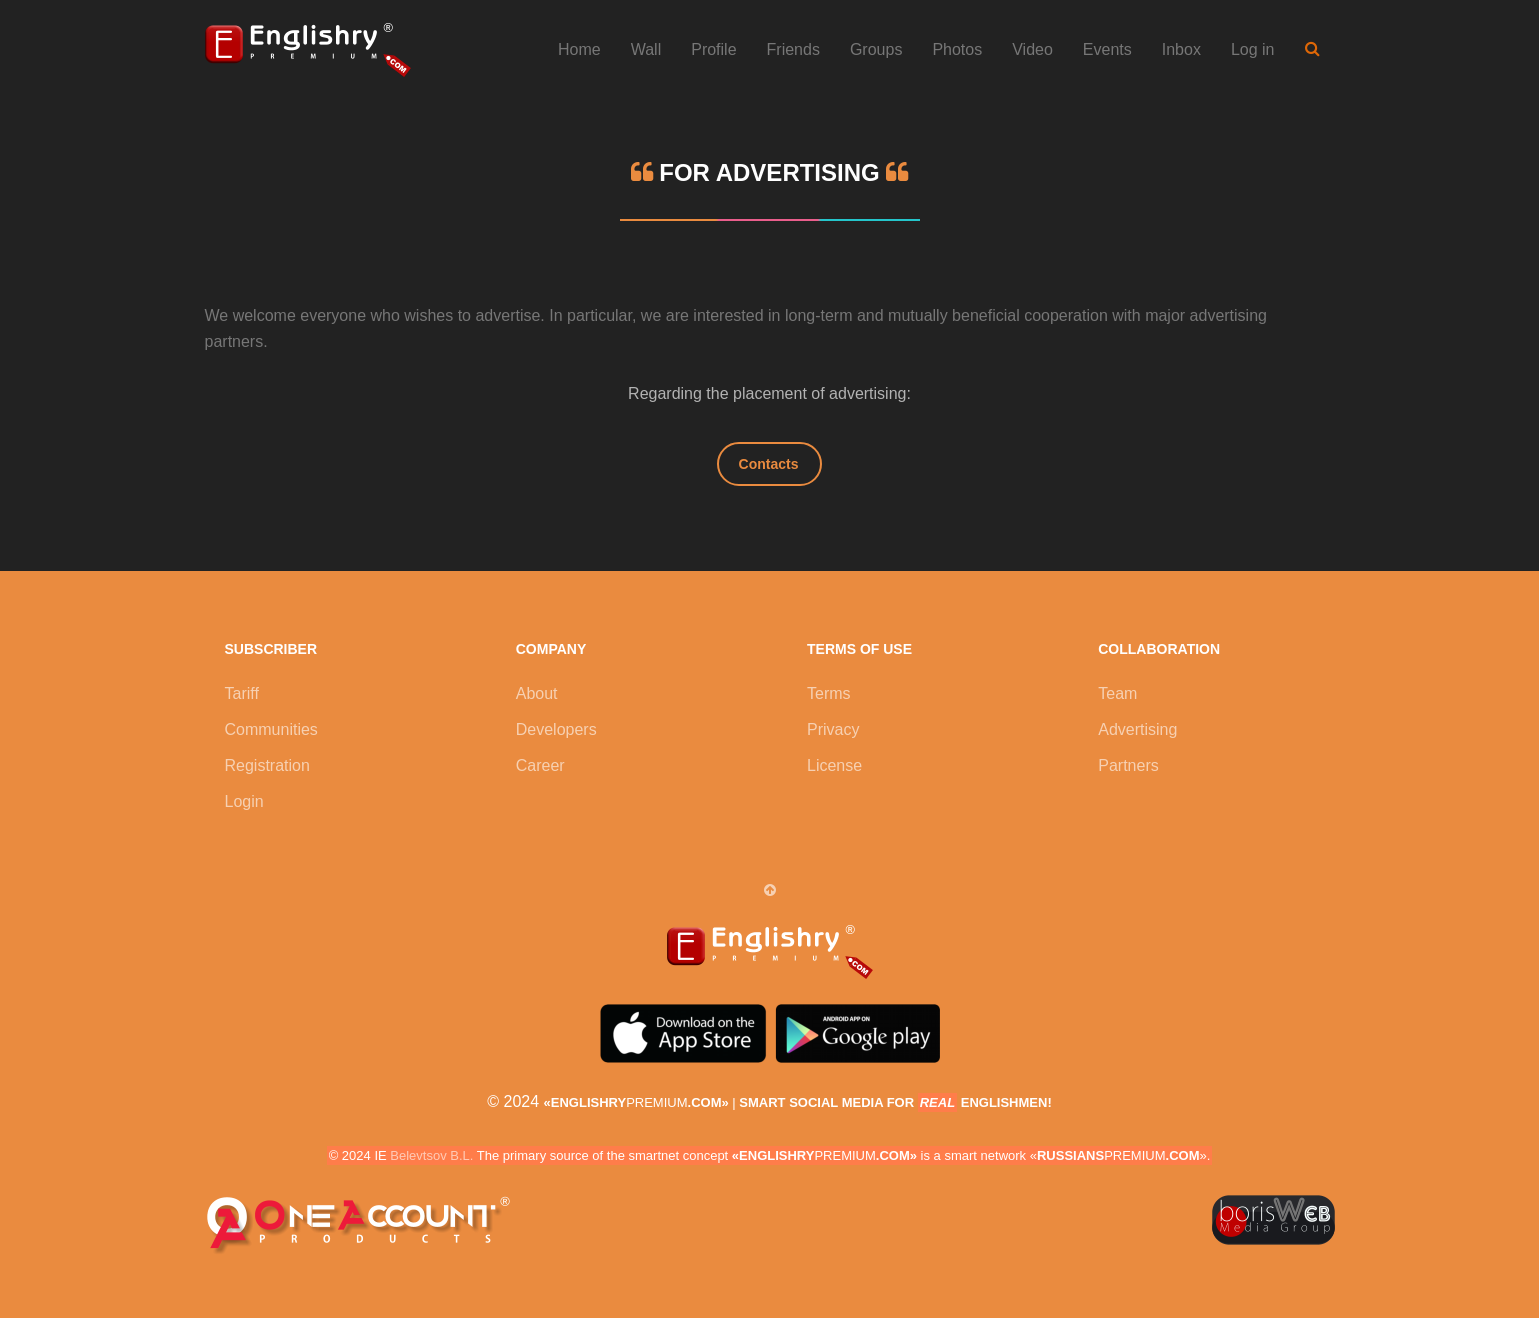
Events (1107, 49)
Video (1032, 49)
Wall (646, 49)
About (537, 693)
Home (579, 49)
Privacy (833, 729)
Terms (829, 693)
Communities (271, 729)
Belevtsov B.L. (431, 1155)
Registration (267, 765)
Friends (793, 49)
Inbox (1181, 49)
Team (1117, 693)
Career (540, 765)
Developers (556, 729)
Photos (957, 49)
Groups (876, 49)
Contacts (769, 464)
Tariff (242, 693)
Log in (1253, 49)
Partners (1128, 765)
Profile (713, 49)
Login (244, 801)
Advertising (1137, 729)
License (834, 765)
